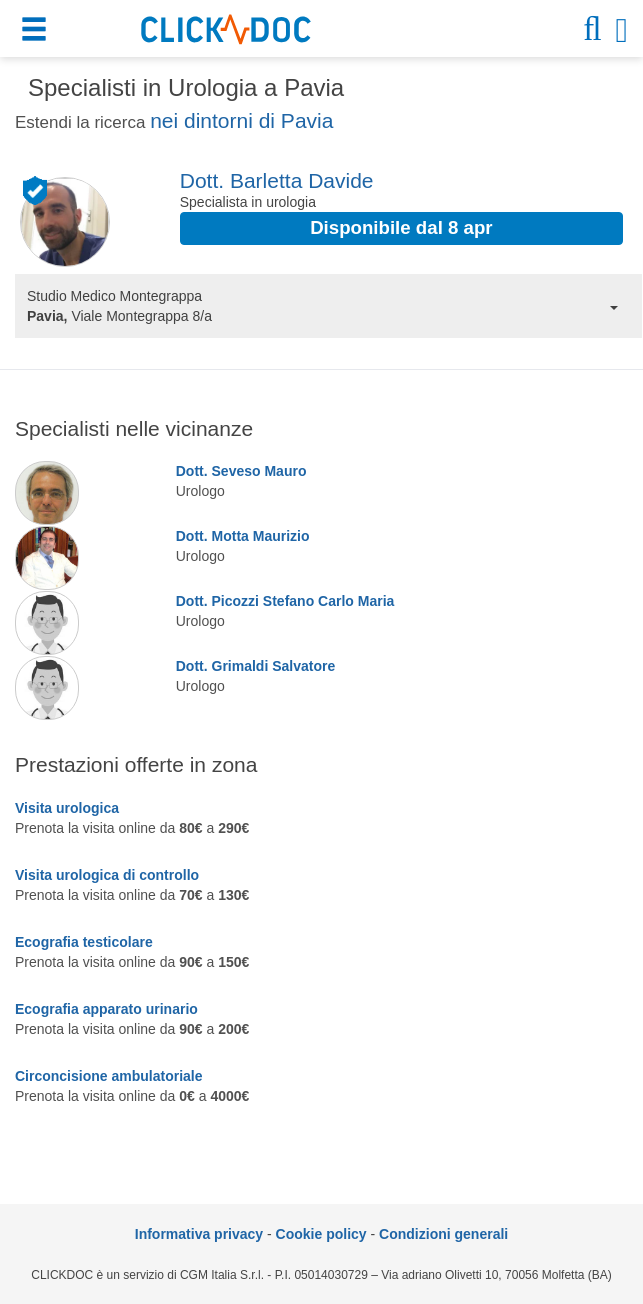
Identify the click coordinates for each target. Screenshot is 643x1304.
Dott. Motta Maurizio (243, 536)
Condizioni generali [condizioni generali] (443, 1234)
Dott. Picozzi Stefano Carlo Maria (285, 601)
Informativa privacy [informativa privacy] (199, 1234)
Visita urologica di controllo (107, 875)
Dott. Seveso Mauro (241, 471)
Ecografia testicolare (84, 942)
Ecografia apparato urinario (106, 1009)
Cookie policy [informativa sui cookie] (321, 1234)
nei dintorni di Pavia (241, 120)
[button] (36, 32)
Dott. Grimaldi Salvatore (255, 666)
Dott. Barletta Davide (277, 180)
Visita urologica (67, 808)
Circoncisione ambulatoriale (109, 1076)
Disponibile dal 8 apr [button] (401, 227)
